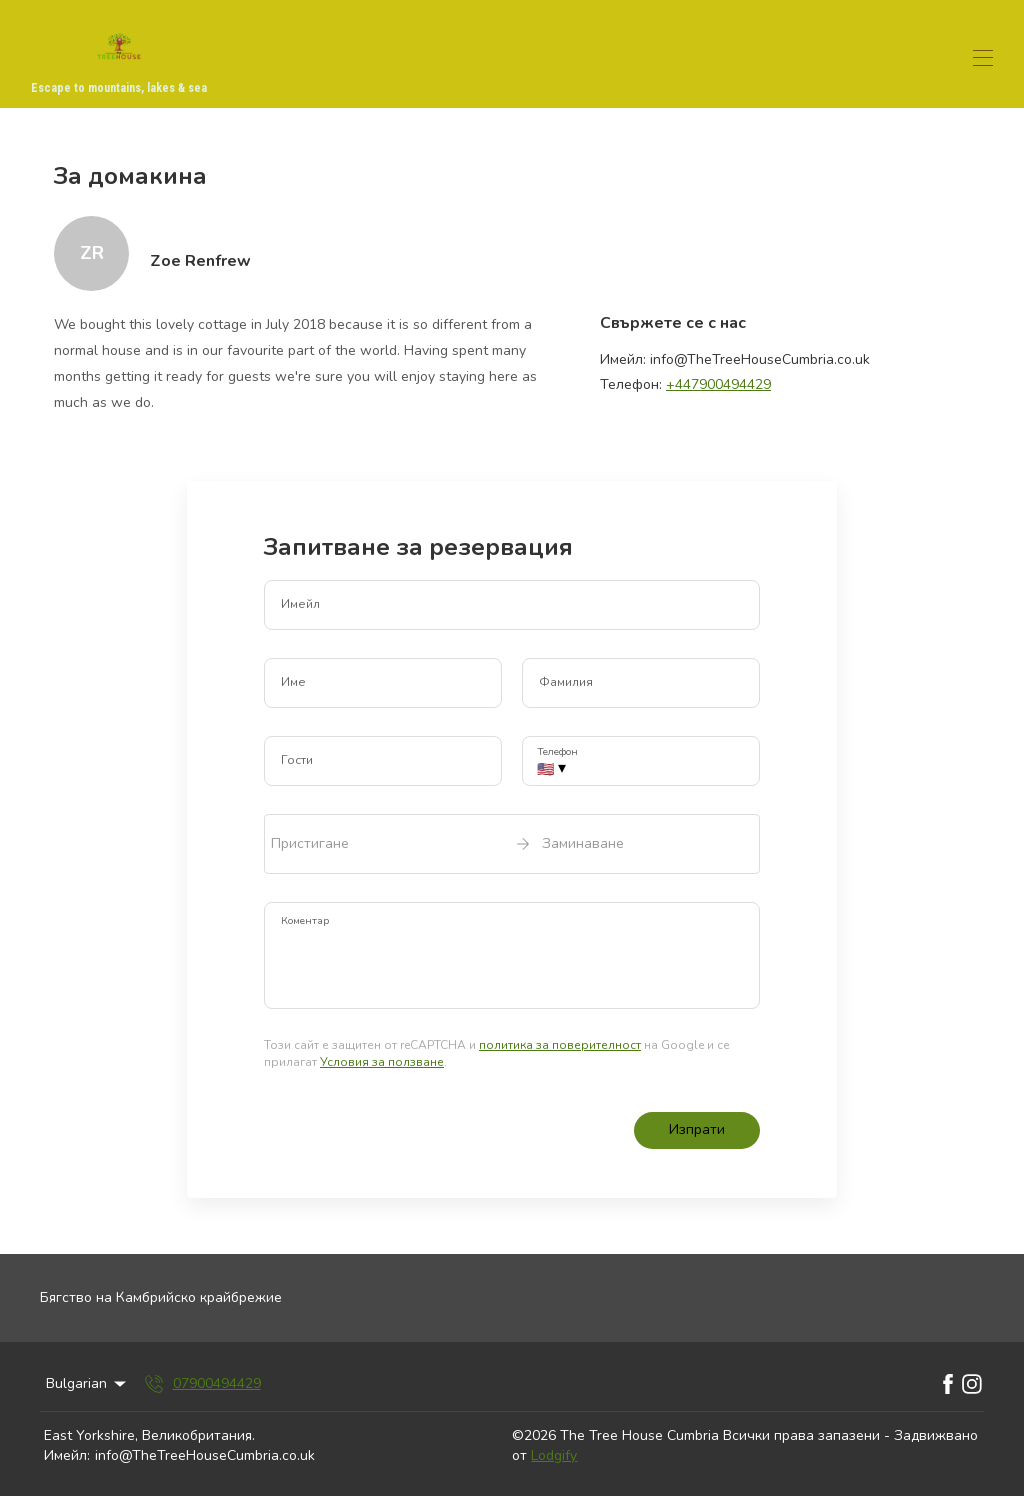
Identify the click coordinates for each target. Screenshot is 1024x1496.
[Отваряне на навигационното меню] (983, 58)
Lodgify (554, 1455)
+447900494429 (718, 384)
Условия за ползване (382, 1062)
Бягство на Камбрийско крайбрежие (161, 1297)
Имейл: (67, 1455)
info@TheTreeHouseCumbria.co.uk (205, 1455)
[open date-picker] (512, 844)
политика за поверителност (560, 1045)
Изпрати (697, 1129)
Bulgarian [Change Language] (87, 1383)
